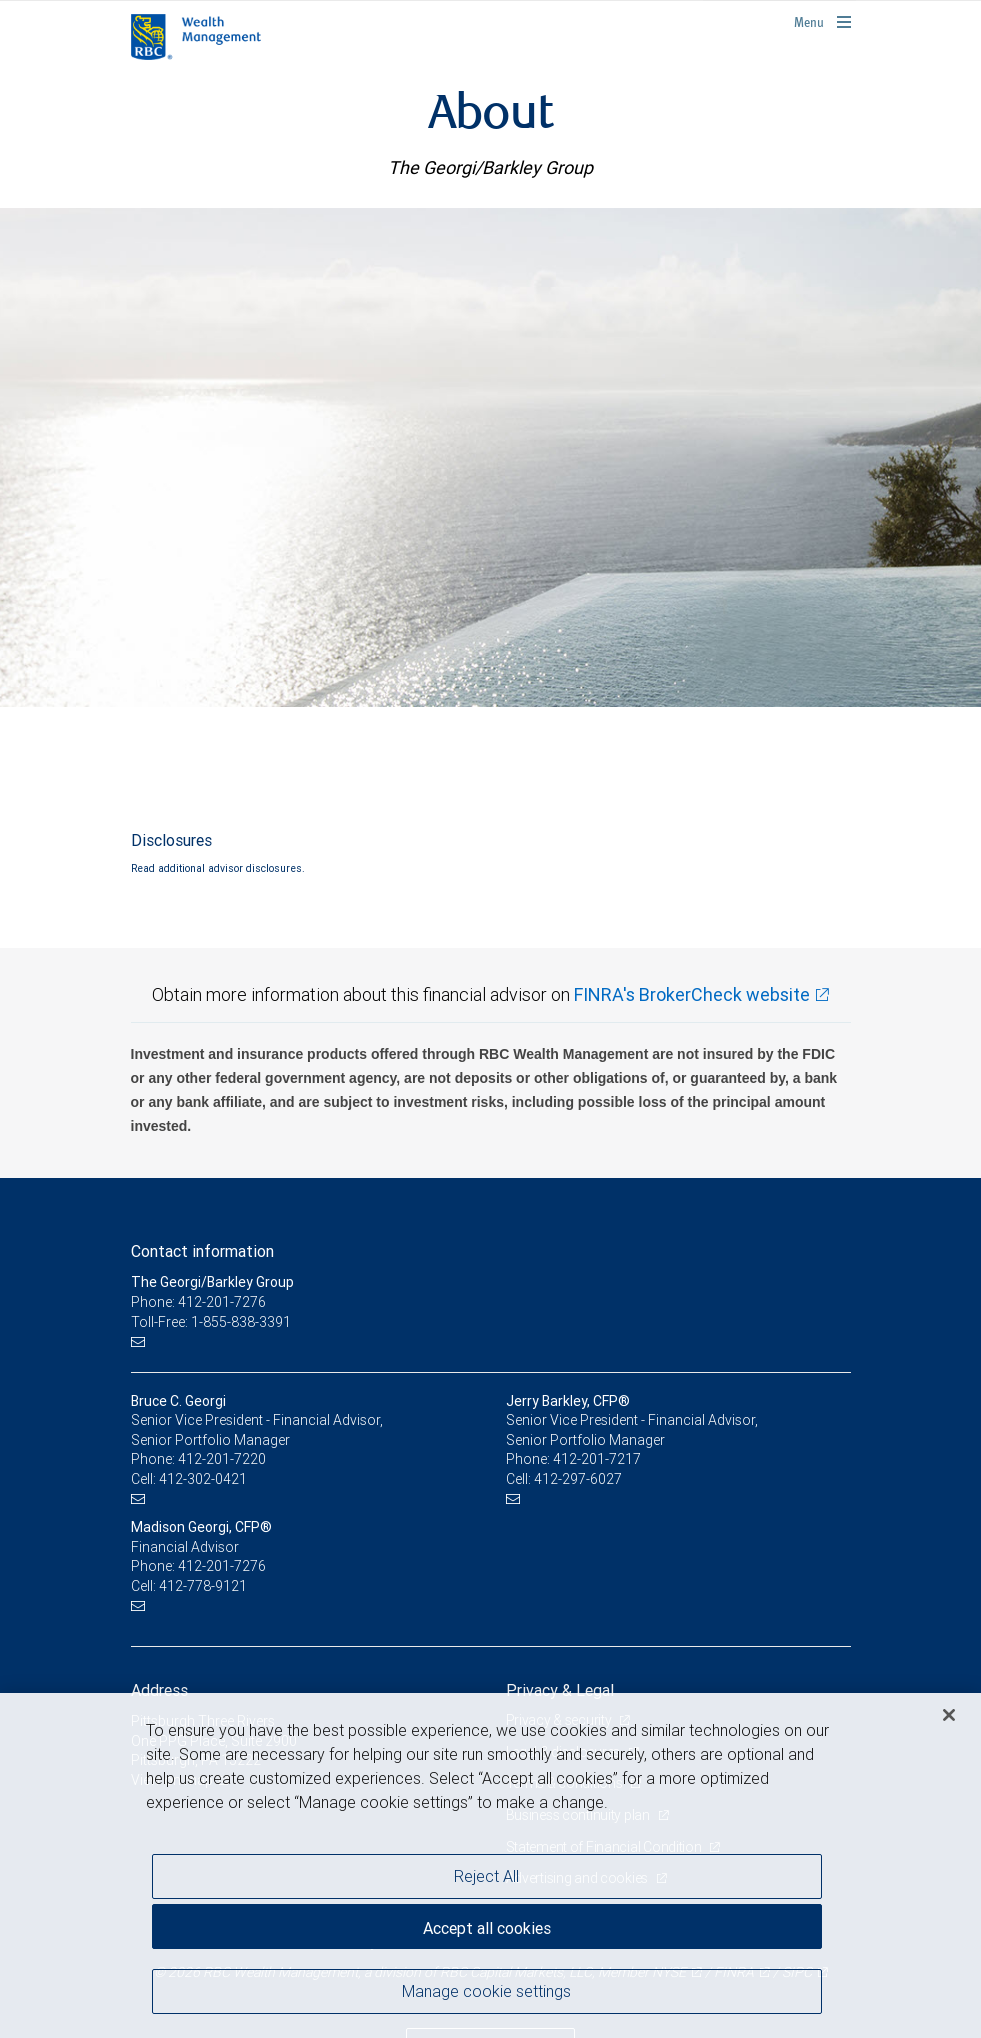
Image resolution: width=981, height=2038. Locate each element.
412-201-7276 (222, 1566)
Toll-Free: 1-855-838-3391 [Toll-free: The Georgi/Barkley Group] (211, 1322)
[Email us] (140, 1341)
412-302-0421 (203, 1479)
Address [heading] (159, 1690)
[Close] (949, 1715)
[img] (490, 457)
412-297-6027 (578, 1479)
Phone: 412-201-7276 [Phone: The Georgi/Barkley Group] (198, 1302)
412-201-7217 (597, 1459)
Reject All (486, 1876)
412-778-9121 (203, 1586)
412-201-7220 (222, 1459)
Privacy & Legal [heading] (560, 1690)
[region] (490, 1865)
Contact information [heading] (202, 1251)
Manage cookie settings (486, 1991)
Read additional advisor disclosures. (218, 868)
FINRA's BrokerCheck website (692, 994)
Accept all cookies (487, 1928)
